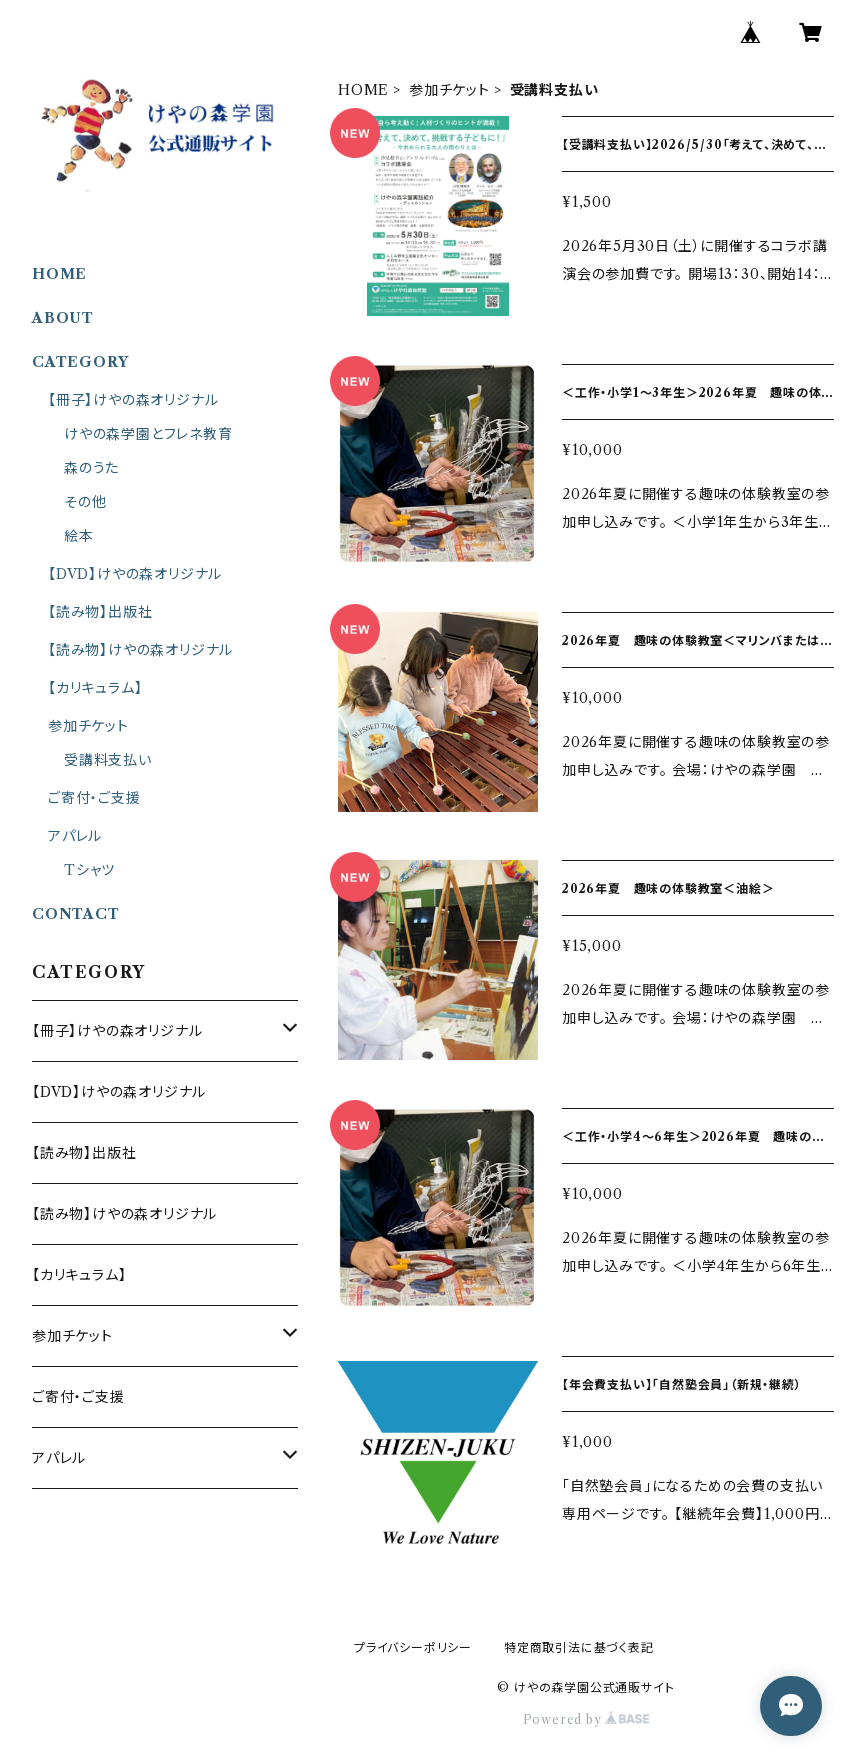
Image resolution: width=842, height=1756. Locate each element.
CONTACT (76, 914)
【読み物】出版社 (100, 612)
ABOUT (63, 318)
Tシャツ (89, 870)
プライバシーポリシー (413, 1647)
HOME (363, 90)
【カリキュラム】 (95, 688)
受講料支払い (108, 760)
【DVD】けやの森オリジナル (135, 574)
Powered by (586, 1719)
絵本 (79, 536)
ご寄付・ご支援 (94, 798)
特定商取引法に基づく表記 (579, 1647)
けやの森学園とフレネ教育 (148, 434)
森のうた (91, 468)
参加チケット (449, 90)
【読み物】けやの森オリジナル (140, 650)
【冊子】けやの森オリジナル (133, 400)
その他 (85, 502)
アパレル (75, 836)
